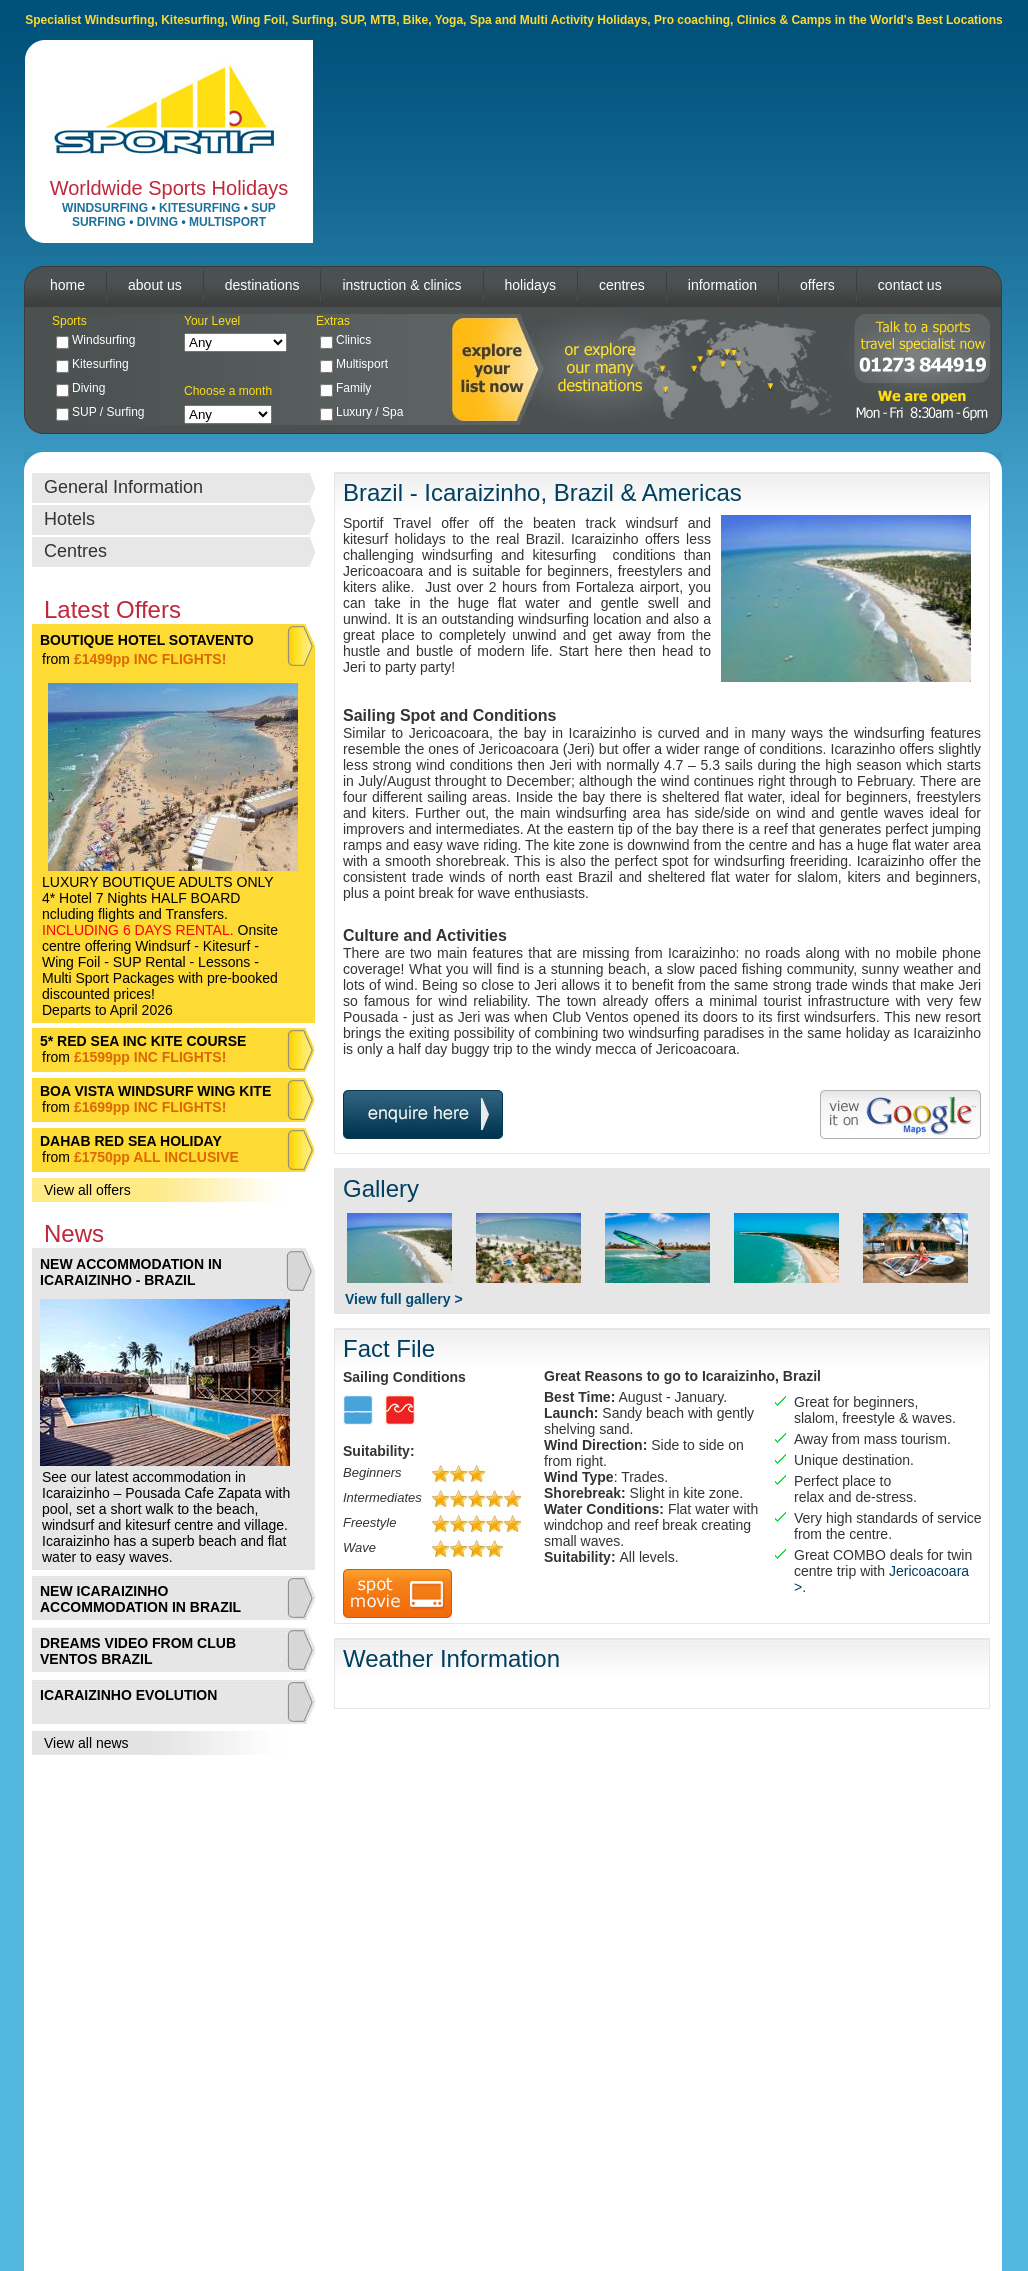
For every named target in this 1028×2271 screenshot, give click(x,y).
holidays (530, 285)
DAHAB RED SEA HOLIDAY (131, 1141)
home (67, 285)
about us (155, 285)
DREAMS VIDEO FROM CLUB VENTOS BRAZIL (138, 1651)
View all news (86, 1743)
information (722, 285)
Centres (75, 551)
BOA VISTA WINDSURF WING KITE (155, 1091)
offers (817, 285)
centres (622, 285)
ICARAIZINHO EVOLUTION (128, 1695)
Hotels (69, 519)
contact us (910, 285)
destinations (262, 285)
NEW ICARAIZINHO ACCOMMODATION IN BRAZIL (140, 1599)
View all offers (87, 1190)
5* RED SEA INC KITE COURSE (143, 1041)
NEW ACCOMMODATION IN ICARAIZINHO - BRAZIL (131, 1272)
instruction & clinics (401, 285)
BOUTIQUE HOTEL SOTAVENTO (147, 640)
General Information (123, 487)
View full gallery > (404, 1299)
